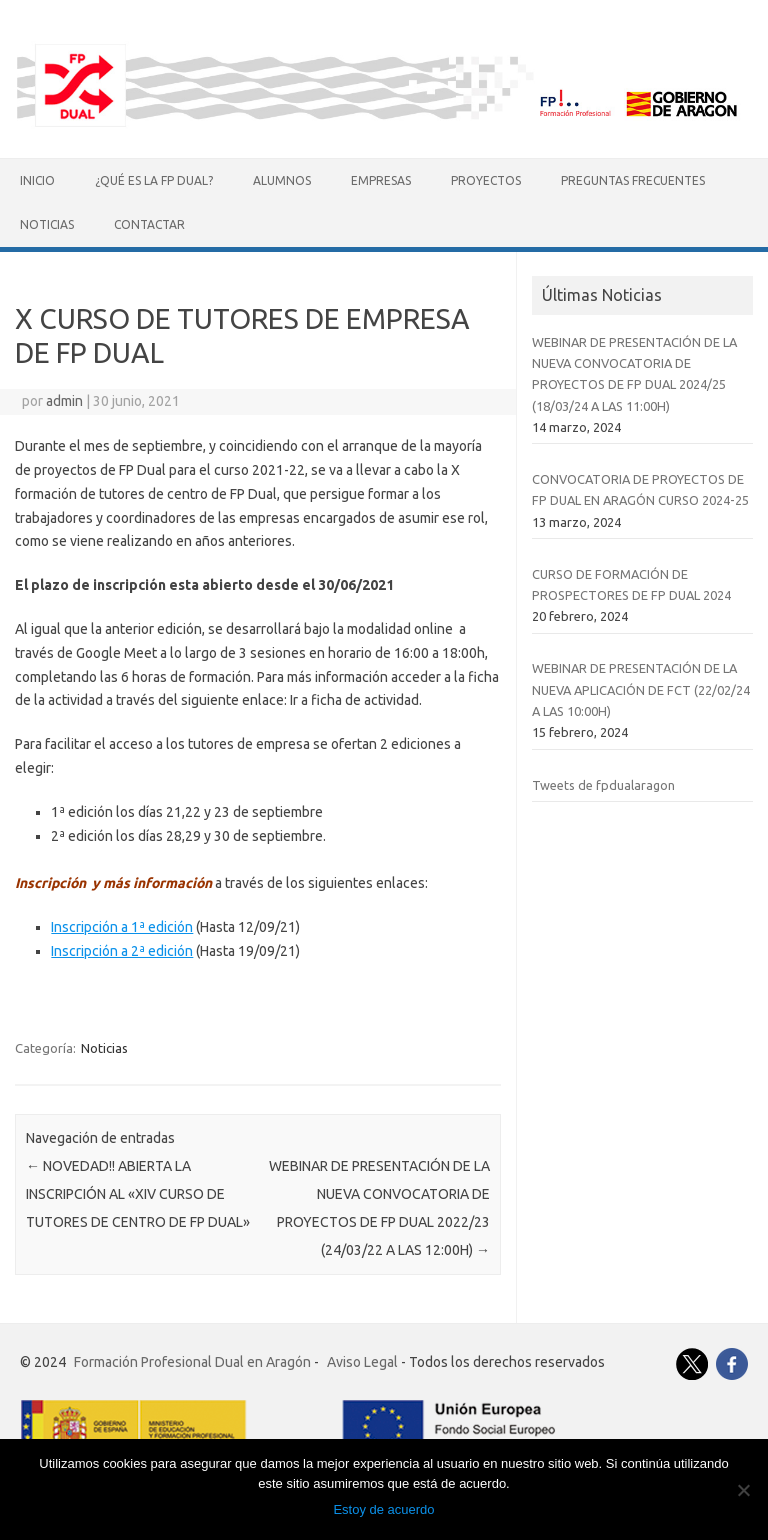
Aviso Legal (362, 1362)
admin (64, 401)
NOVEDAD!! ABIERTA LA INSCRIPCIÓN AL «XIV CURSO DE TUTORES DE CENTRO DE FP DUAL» (138, 1194)
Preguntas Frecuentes (633, 180)
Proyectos (486, 180)
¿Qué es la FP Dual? (154, 180)
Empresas (381, 180)
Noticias (47, 224)
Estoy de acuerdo (383, 1509)
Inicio (37, 180)
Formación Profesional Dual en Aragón (192, 1362)
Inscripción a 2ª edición (122, 951)
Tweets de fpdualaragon (603, 785)
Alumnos (282, 180)
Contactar (149, 224)
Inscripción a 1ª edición (122, 927)
